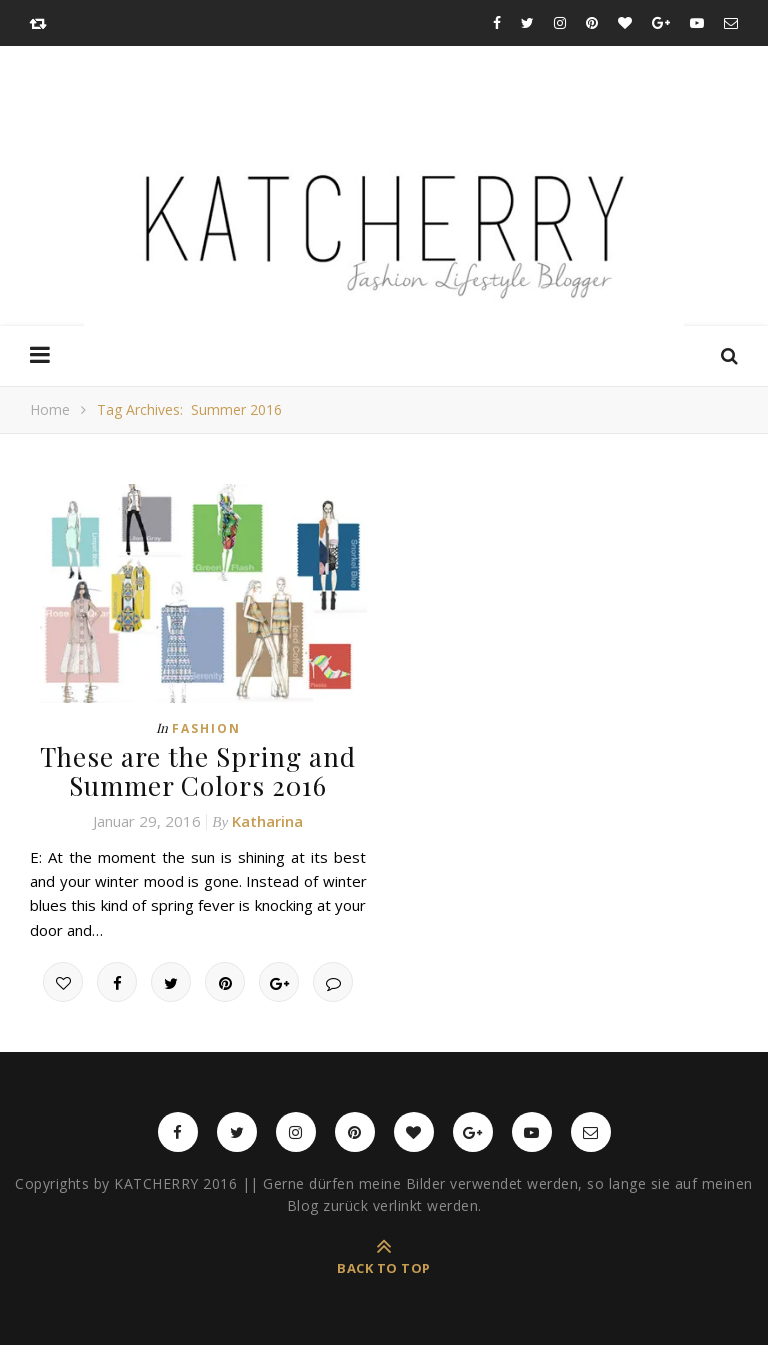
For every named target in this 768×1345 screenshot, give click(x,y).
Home (50, 409)
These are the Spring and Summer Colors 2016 (198, 771)
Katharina (267, 821)
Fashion (206, 728)
